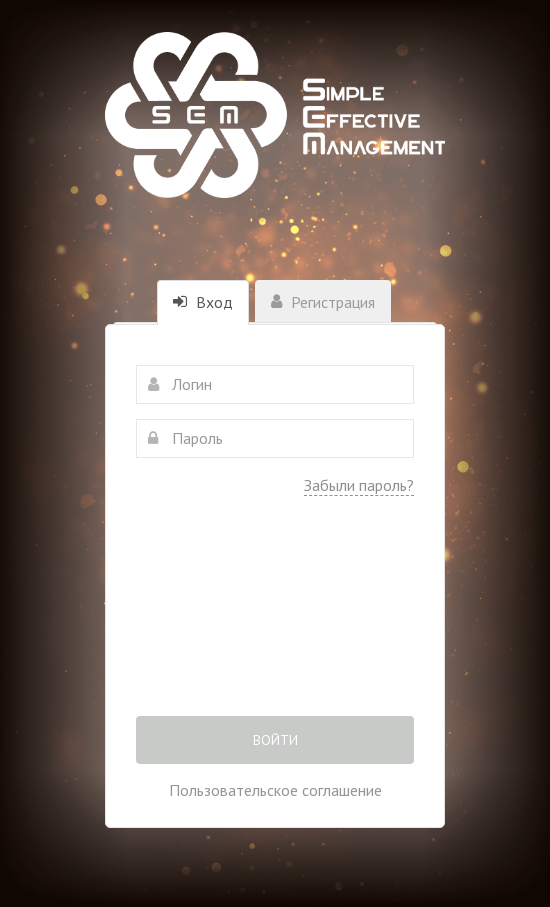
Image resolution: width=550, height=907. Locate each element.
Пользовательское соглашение (275, 790)
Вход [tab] (203, 302)
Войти (275, 740)
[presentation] (275, 620)
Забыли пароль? (359, 485)
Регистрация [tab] (323, 302)
